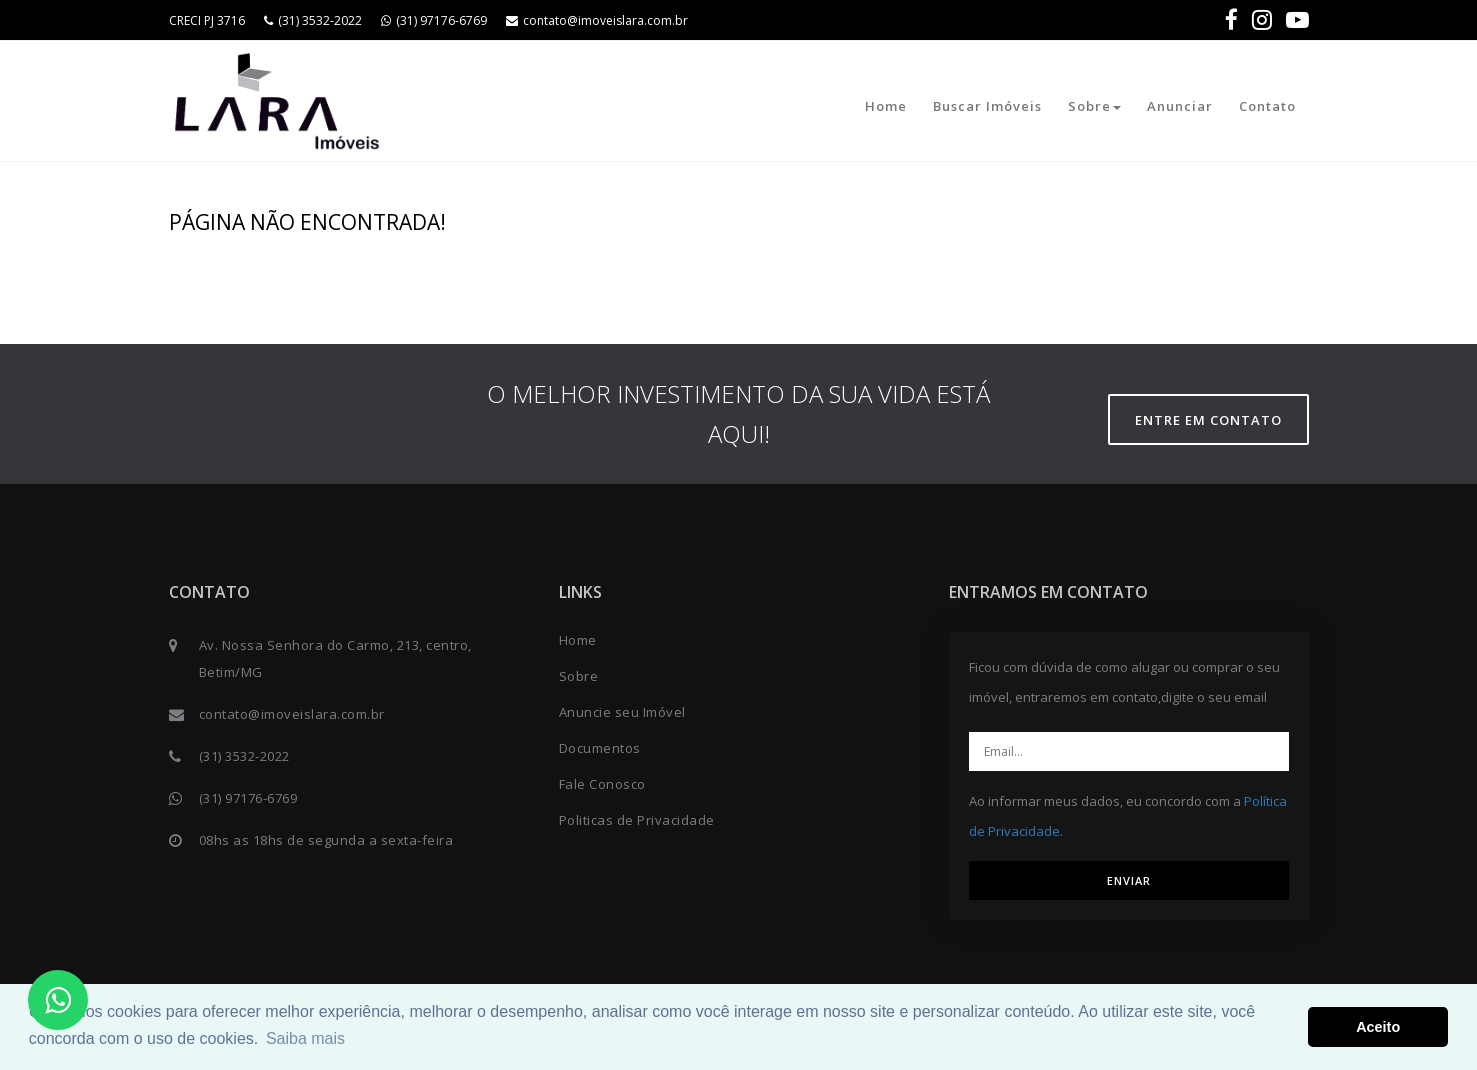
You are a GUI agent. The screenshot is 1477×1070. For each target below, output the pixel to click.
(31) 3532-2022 (313, 20)
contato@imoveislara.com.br (597, 20)
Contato (1267, 106)
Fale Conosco (602, 784)
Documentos (600, 748)
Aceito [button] (1378, 1027)
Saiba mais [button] (305, 1038)
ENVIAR (1129, 880)
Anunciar (1180, 106)
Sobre (1094, 106)
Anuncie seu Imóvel (622, 712)
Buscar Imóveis (987, 106)
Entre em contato (1208, 420)
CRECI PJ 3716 (207, 20)
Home (886, 106)
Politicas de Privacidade (637, 820)
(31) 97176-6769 (434, 20)
